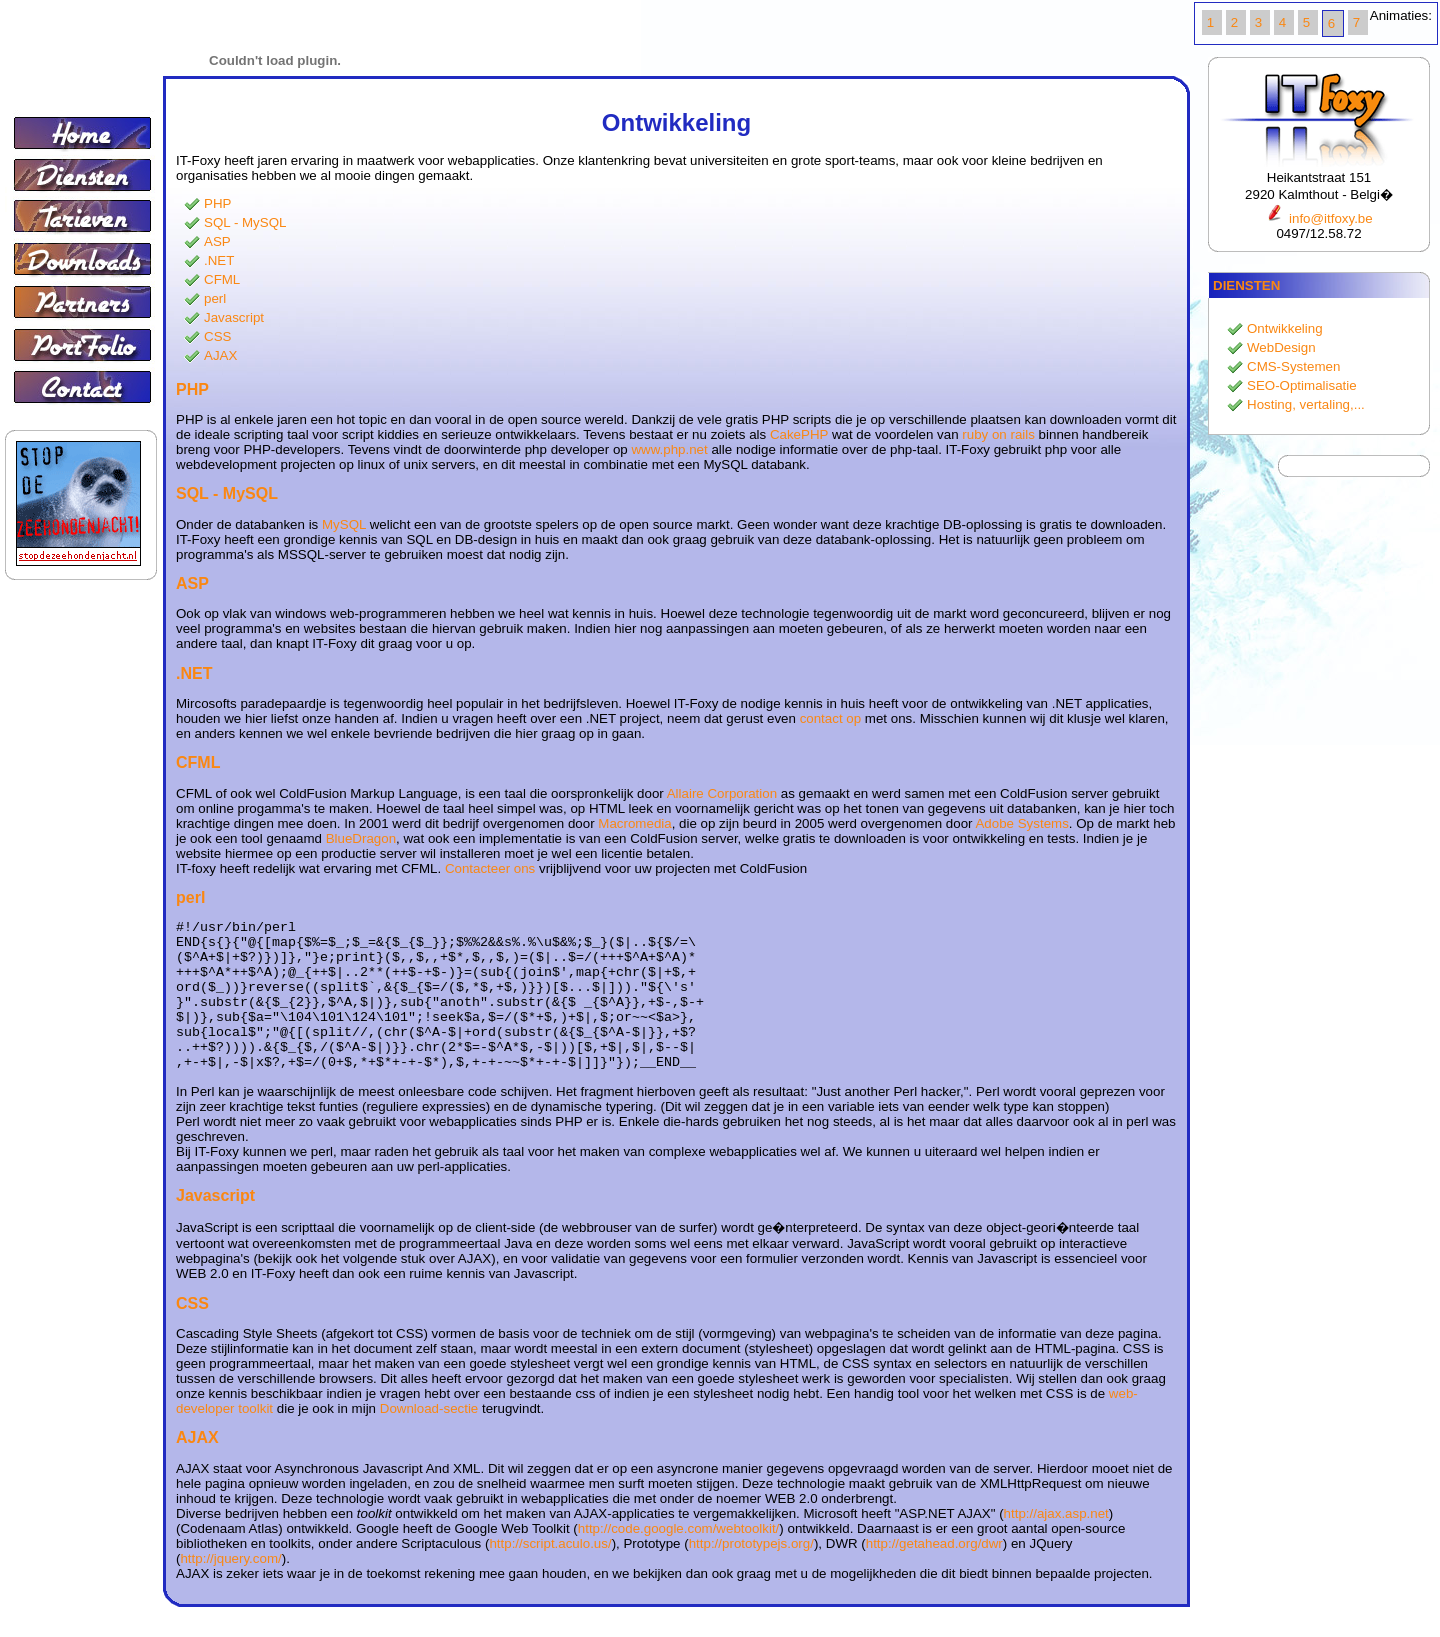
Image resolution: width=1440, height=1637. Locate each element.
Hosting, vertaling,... (1306, 404)
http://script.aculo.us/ (550, 1573)
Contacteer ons (490, 868)
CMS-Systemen (1293, 366)
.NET (219, 260)
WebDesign (1281, 347)
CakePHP (799, 434)
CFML (222, 279)
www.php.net (669, 449)
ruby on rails (998, 434)
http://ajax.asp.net (1056, 1543)
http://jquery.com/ (230, 1588)
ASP (217, 241)
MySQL (344, 524)
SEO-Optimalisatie (1302, 385)
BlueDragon (361, 838)
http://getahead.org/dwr (934, 1573)
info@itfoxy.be (1318, 218)
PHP (217, 203)
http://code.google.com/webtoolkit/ (679, 1558)
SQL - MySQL (245, 222)
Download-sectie (429, 1438)
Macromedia (634, 823)
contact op (831, 718)
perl (215, 298)
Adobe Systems (1021, 823)
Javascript (234, 317)
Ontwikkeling (1285, 328)
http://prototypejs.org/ (751, 1573)
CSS (217, 336)
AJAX (220, 355)
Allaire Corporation (722, 793)
